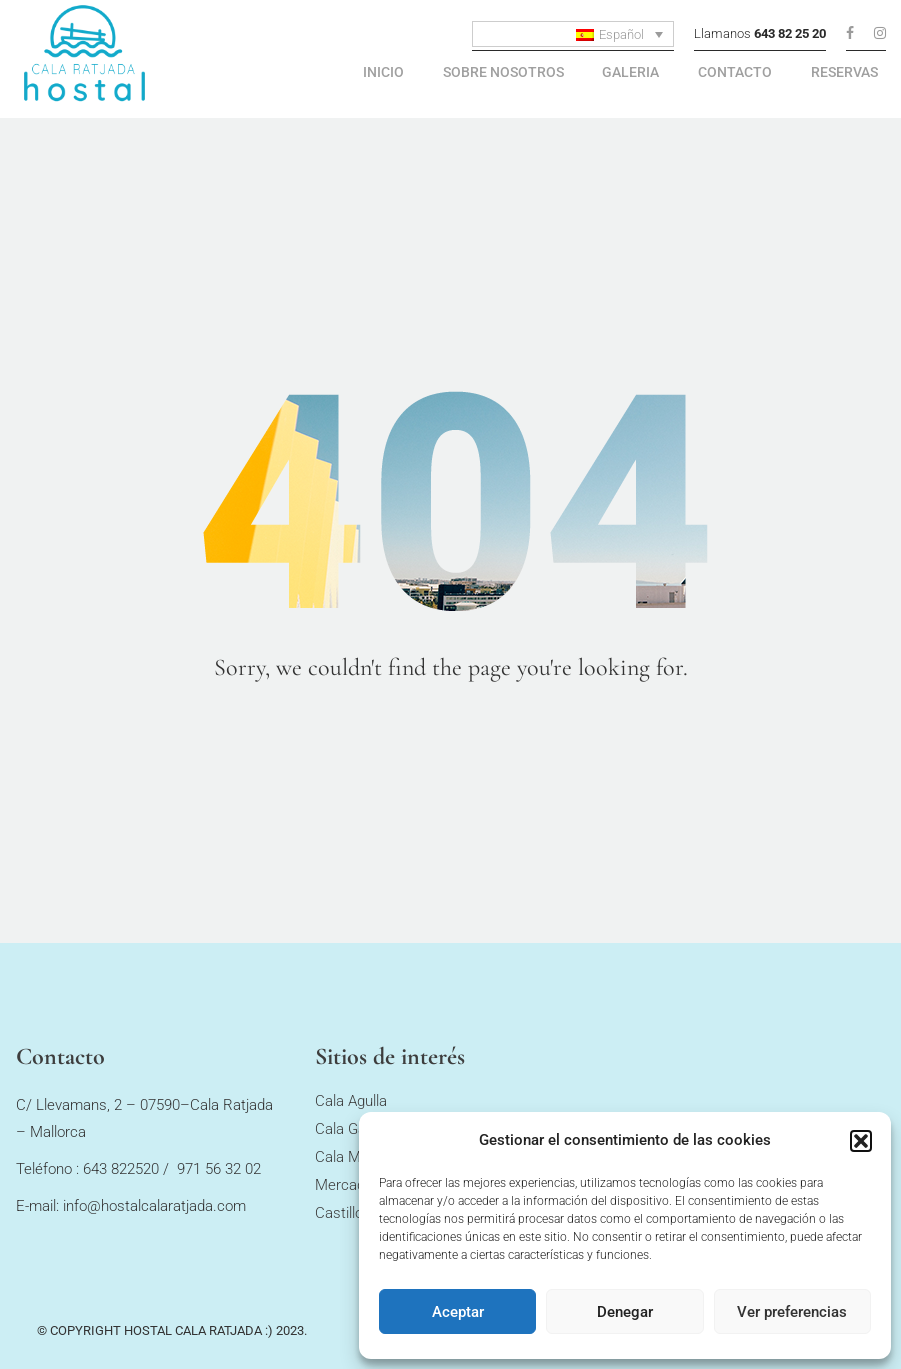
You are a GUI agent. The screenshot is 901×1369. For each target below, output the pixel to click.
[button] (861, 1141)
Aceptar (458, 1312)
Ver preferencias (792, 1312)
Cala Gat (343, 1138)
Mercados (348, 1194)
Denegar (625, 1312)
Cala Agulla (351, 1110)
